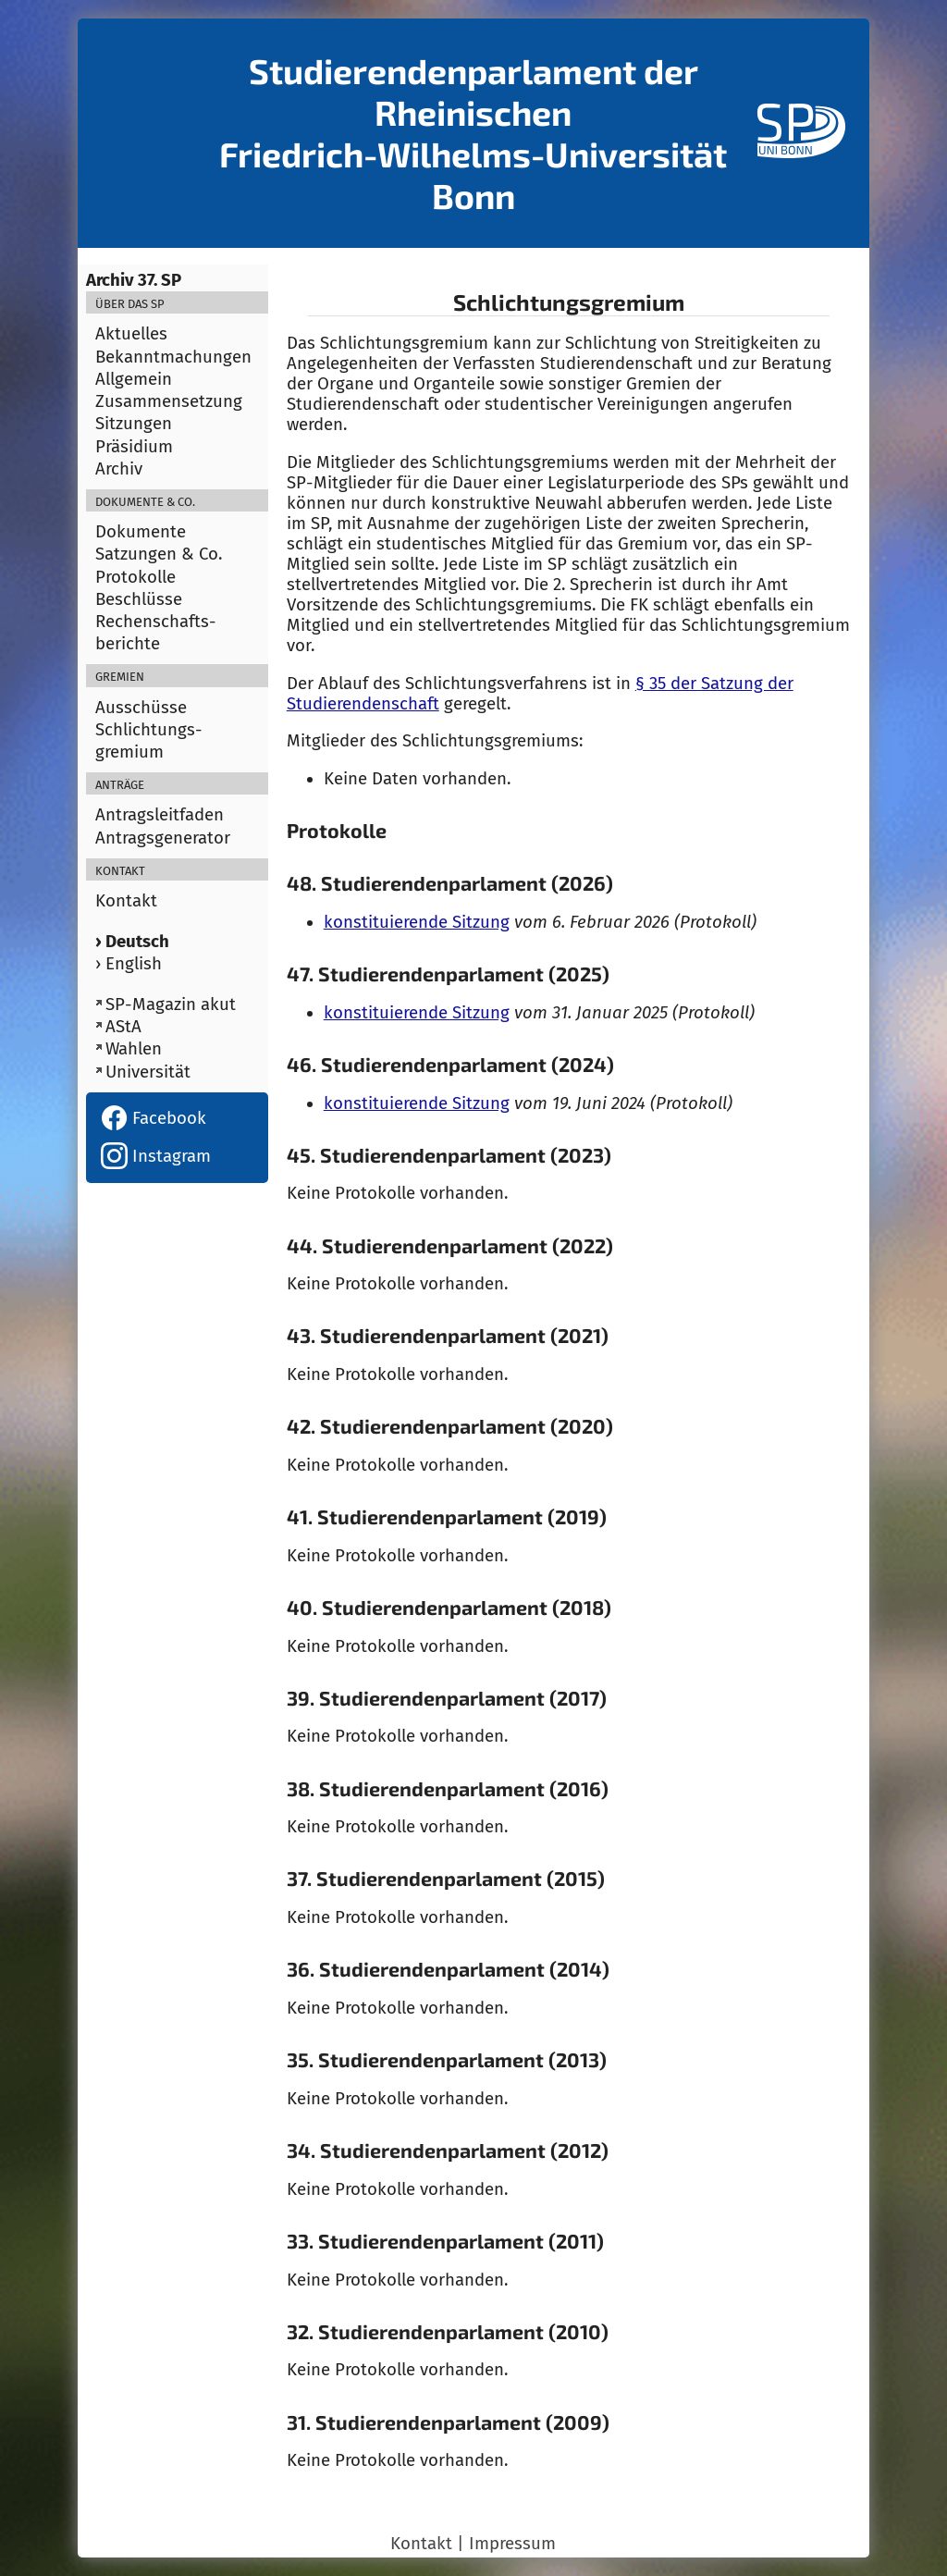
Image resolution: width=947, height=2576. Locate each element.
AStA (123, 1027)
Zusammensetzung (168, 401)
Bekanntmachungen (173, 357)
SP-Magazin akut (170, 1004)
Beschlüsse (138, 599)
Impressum (512, 2543)
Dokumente (140, 532)
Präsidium (134, 447)
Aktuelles (131, 334)
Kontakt (126, 901)
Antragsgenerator (162, 838)
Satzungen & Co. (158, 554)
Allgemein (133, 379)
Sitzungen (133, 423)
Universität (148, 1072)
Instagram (156, 1156)
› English (128, 964)
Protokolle (135, 577)
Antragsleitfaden (159, 815)
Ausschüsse (141, 707)
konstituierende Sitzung (417, 922)
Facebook (153, 1118)
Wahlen (133, 1049)
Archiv (118, 469)
